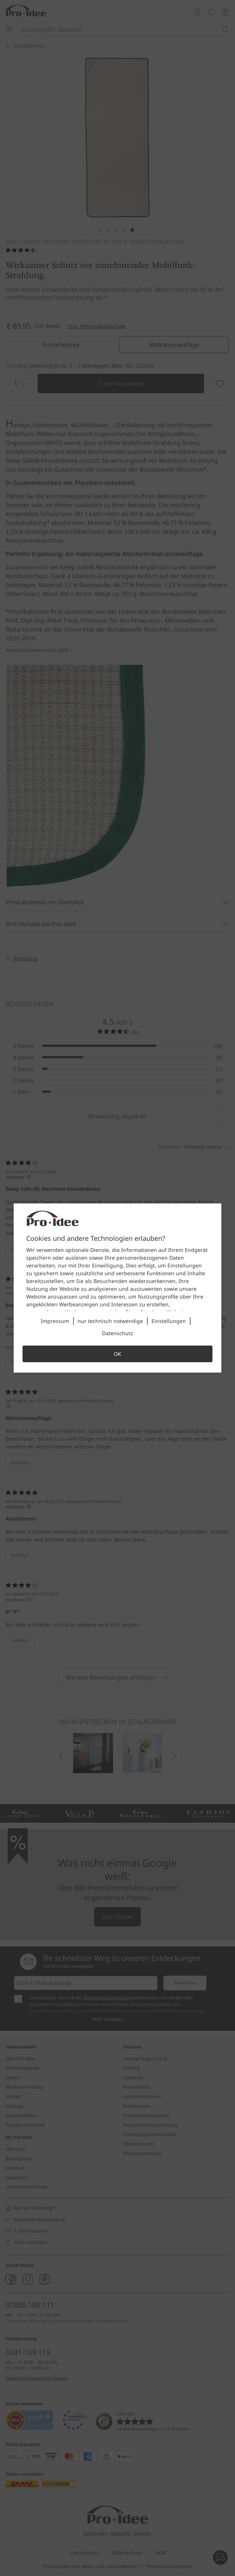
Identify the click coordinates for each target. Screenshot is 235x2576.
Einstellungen (168, 1320)
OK (117, 1353)
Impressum (55, 1320)
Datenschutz (117, 1333)
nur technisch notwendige (110, 1320)
